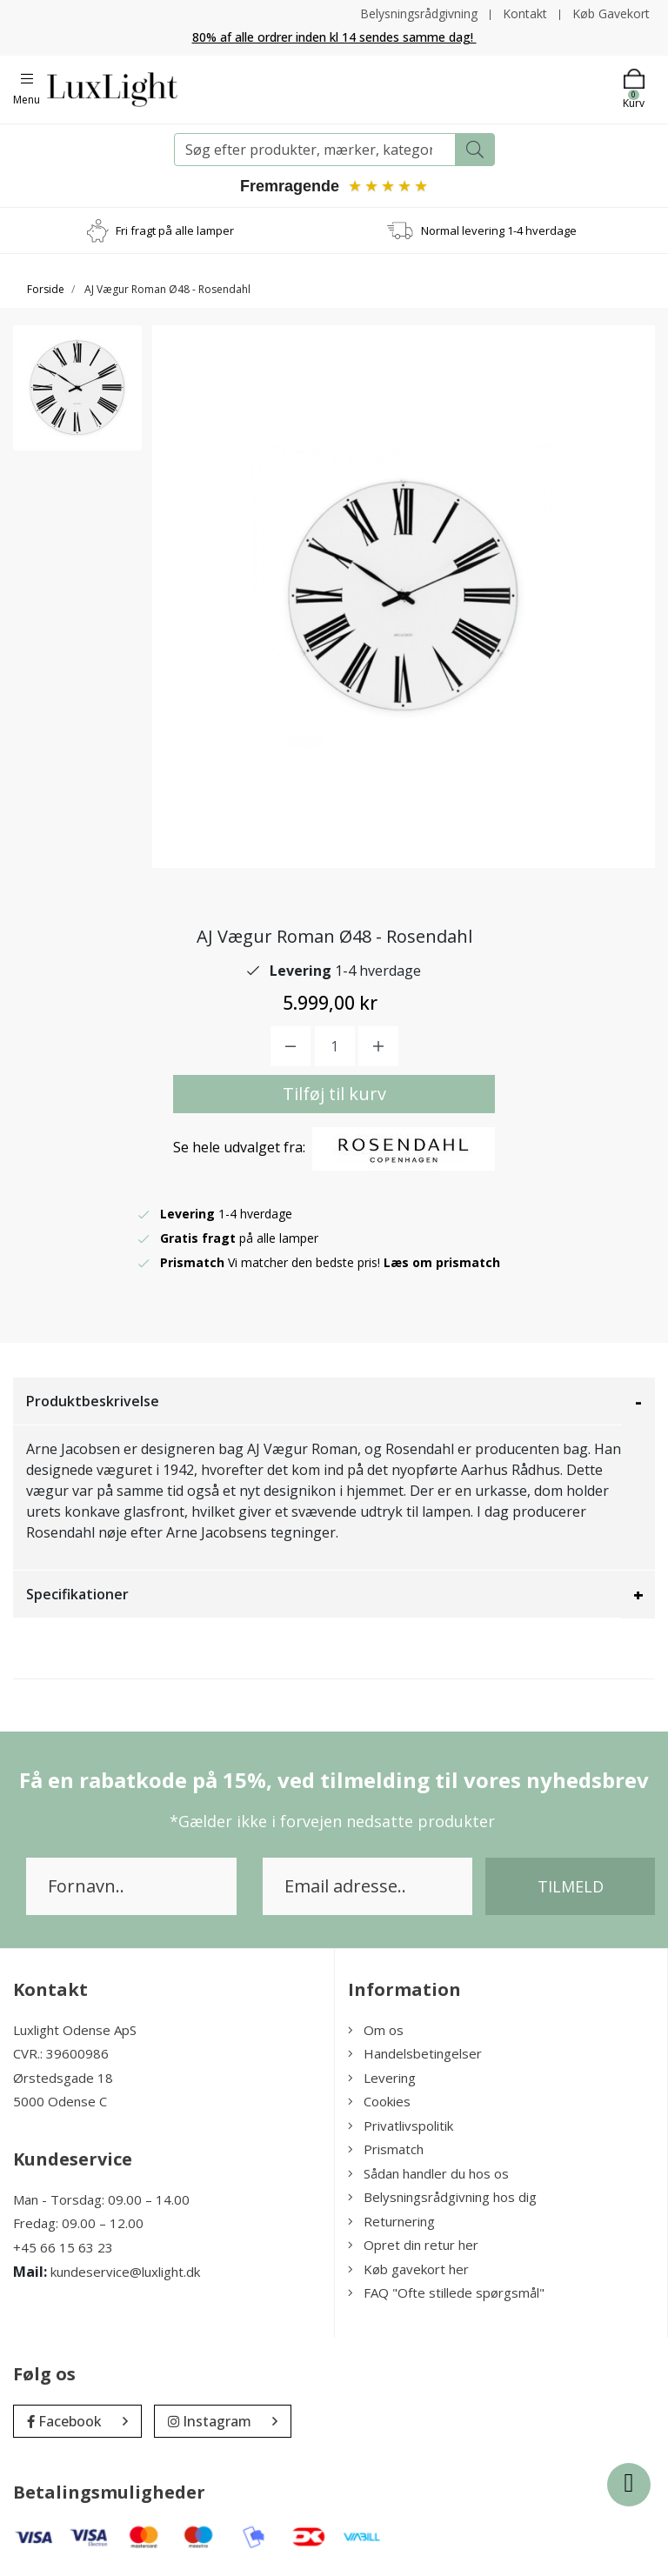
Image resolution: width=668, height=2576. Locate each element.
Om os (376, 2030)
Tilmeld (571, 1886)
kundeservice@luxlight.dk (125, 2271)
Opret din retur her (413, 2244)
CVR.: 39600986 (61, 2053)
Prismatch (386, 2149)
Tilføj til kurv (334, 1093)
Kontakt (525, 13)
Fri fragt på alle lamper (175, 229)
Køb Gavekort (611, 13)
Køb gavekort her (408, 2269)
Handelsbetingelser (415, 2053)
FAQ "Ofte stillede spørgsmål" (446, 2292)
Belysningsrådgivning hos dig (442, 2197)
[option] (77, 387)
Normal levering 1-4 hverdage (499, 229)
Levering (382, 2077)
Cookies (379, 2101)
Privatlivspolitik (400, 2125)
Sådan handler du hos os (428, 2173)
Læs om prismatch (442, 1262)
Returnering (391, 2221)
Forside (45, 289)
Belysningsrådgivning (419, 13)
